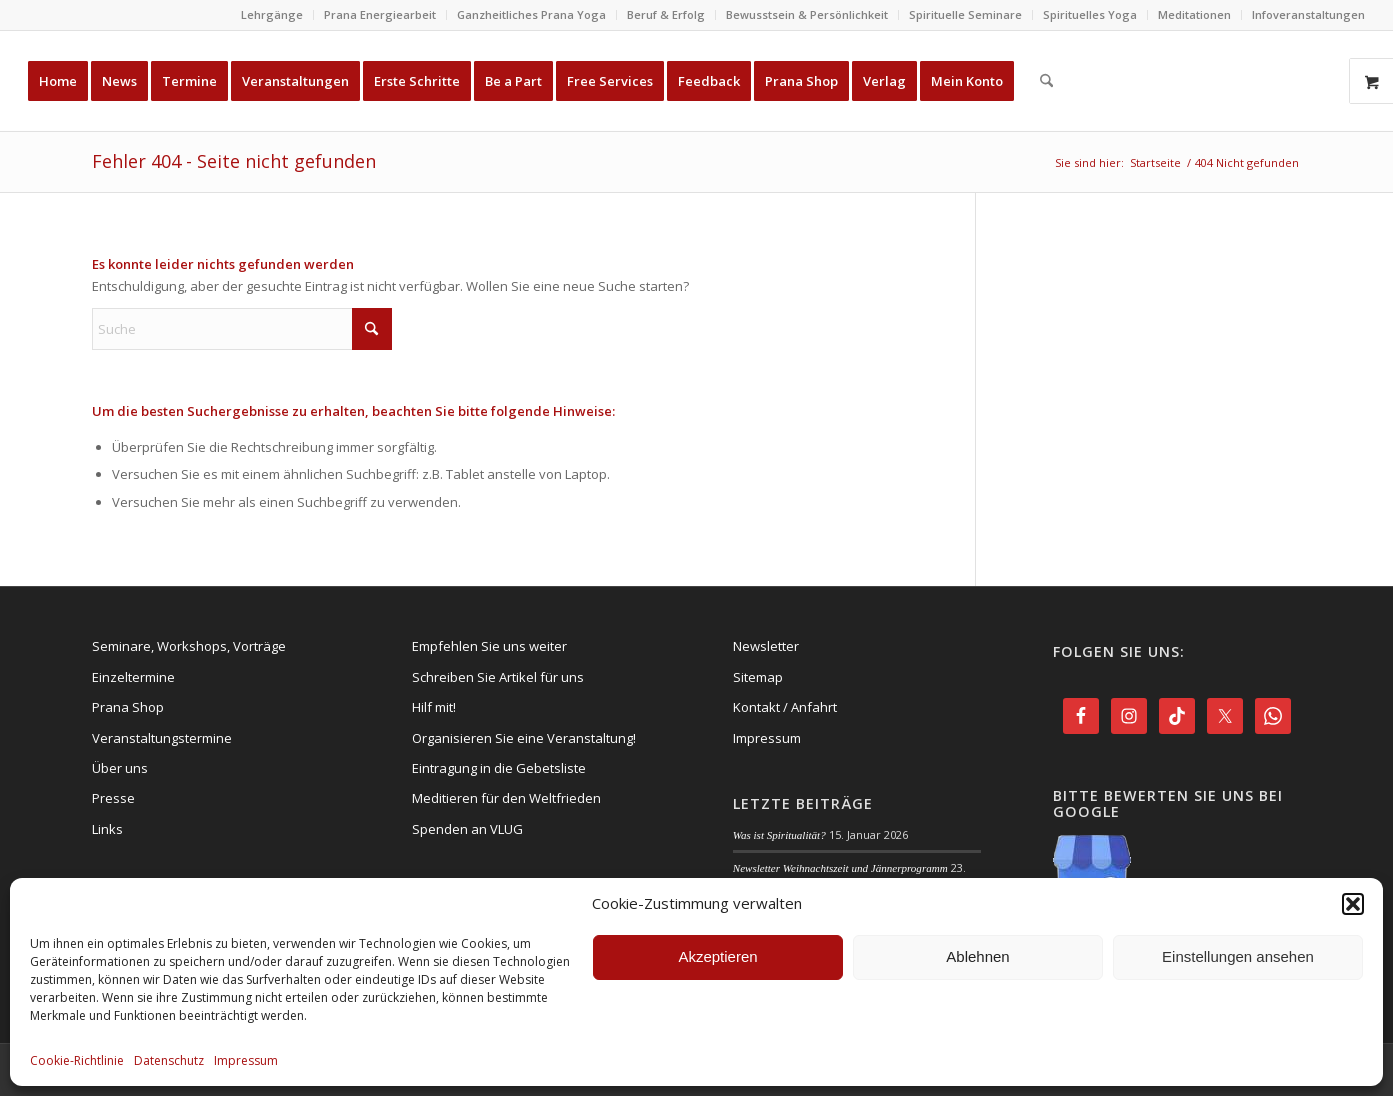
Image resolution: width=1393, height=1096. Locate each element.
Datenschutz (169, 1060)
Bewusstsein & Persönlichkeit (807, 14)
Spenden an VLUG (467, 829)
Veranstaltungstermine (162, 738)
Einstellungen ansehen (1238, 956)
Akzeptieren (717, 956)
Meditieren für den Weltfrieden (506, 798)
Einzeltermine (133, 677)
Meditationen (1194, 14)
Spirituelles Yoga (1090, 14)
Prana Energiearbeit (380, 14)
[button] (1353, 904)
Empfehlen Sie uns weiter (489, 646)
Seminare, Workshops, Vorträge (189, 646)
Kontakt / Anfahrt (785, 707)
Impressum (246, 1060)
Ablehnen (977, 956)
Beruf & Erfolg (666, 14)
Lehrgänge (272, 14)
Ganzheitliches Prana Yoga (531, 14)
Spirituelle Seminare (965, 14)
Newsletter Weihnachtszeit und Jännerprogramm (840, 868)
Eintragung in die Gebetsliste (499, 768)
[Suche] (1046, 81)
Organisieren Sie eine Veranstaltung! (524, 738)
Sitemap (758, 677)
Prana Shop (128, 707)
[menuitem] (272, 15)
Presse (113, 798)
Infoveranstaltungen (1308, 14)
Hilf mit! (434, 707)
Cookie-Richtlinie (77, 1060)
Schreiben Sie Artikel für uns (498, 677)
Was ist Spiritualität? (779, 835)
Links (107, 829)
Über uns (120, 768)
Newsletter (766, 646)
